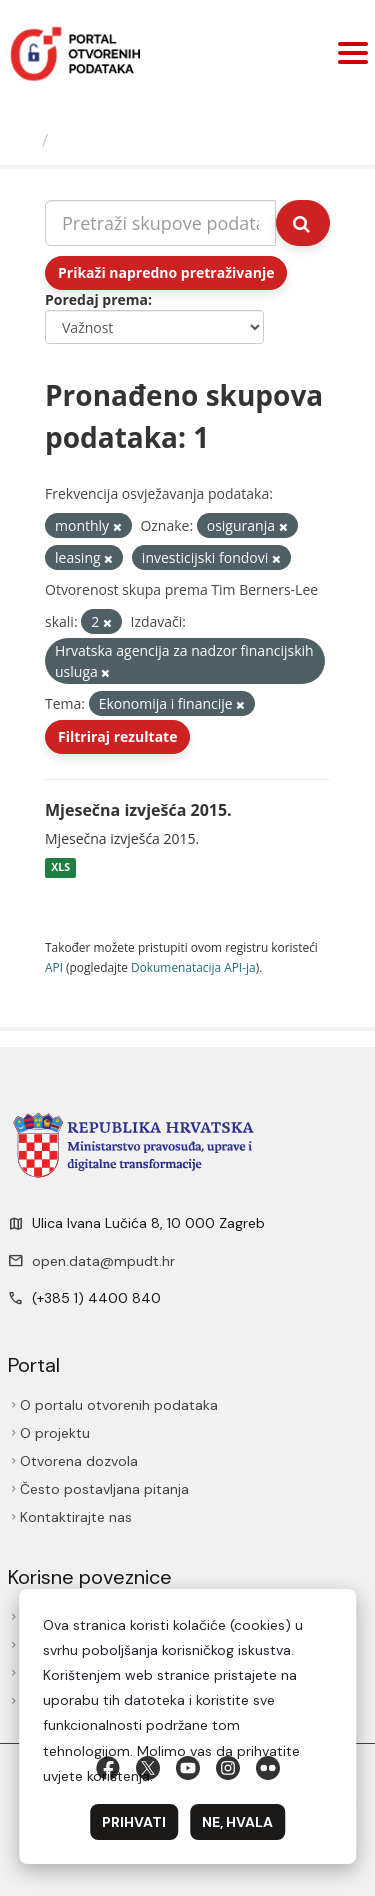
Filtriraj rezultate (117, 736)
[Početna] (23, 140)
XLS (60, 868)
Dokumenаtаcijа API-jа (193, 967)
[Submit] (303, 223)
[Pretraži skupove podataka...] (160, 223)
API (54, 967)
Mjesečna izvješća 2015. (138, 810)
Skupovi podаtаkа (138, 140)
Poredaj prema (96, 299)
